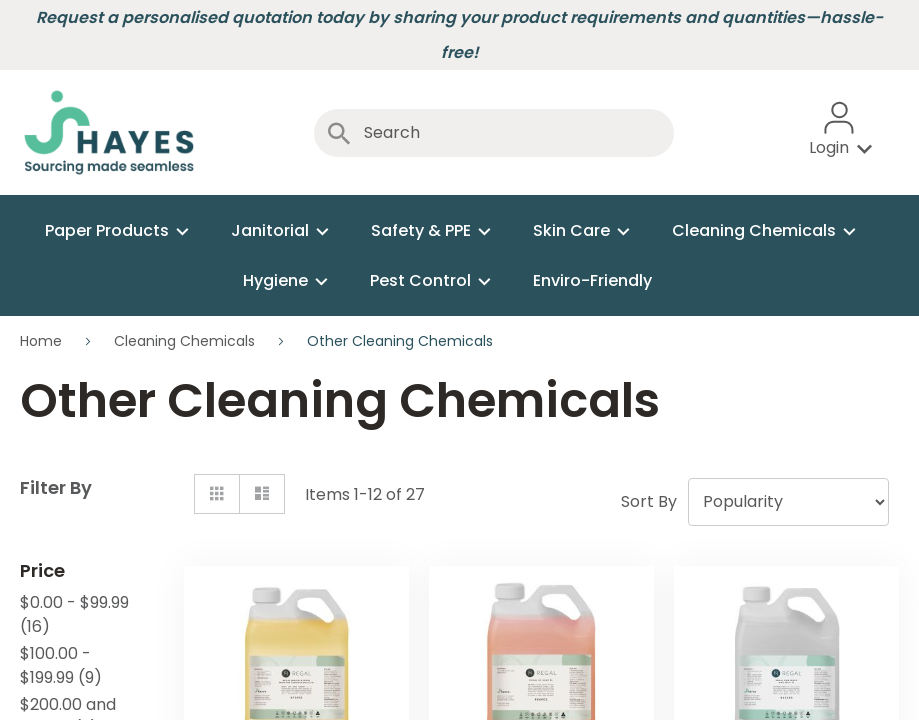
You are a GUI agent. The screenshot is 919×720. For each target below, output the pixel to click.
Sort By (649, 501)
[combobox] (494, 133)
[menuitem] (114, 230)
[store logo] (109, 132)
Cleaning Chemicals (186, 341)
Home (43, 341)
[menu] (459, 255)
